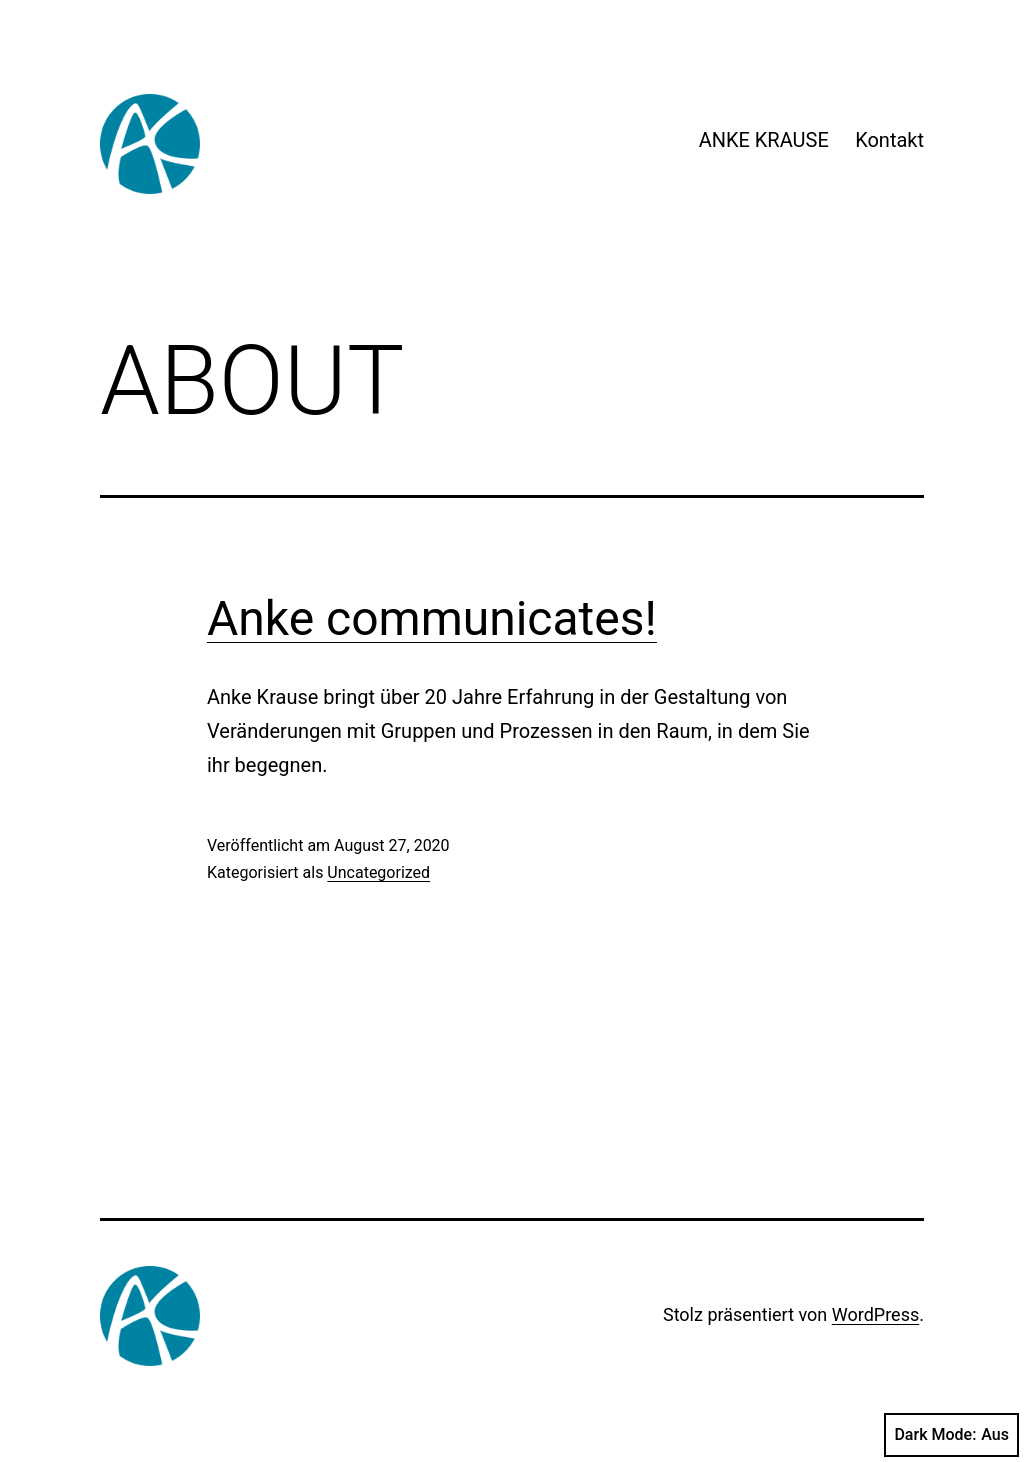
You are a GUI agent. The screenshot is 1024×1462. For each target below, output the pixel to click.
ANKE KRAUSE (764, 140)
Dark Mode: (951, 1435)
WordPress (875, 1314)
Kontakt (889, 140)
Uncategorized (378, 872)
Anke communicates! (432, 618)
